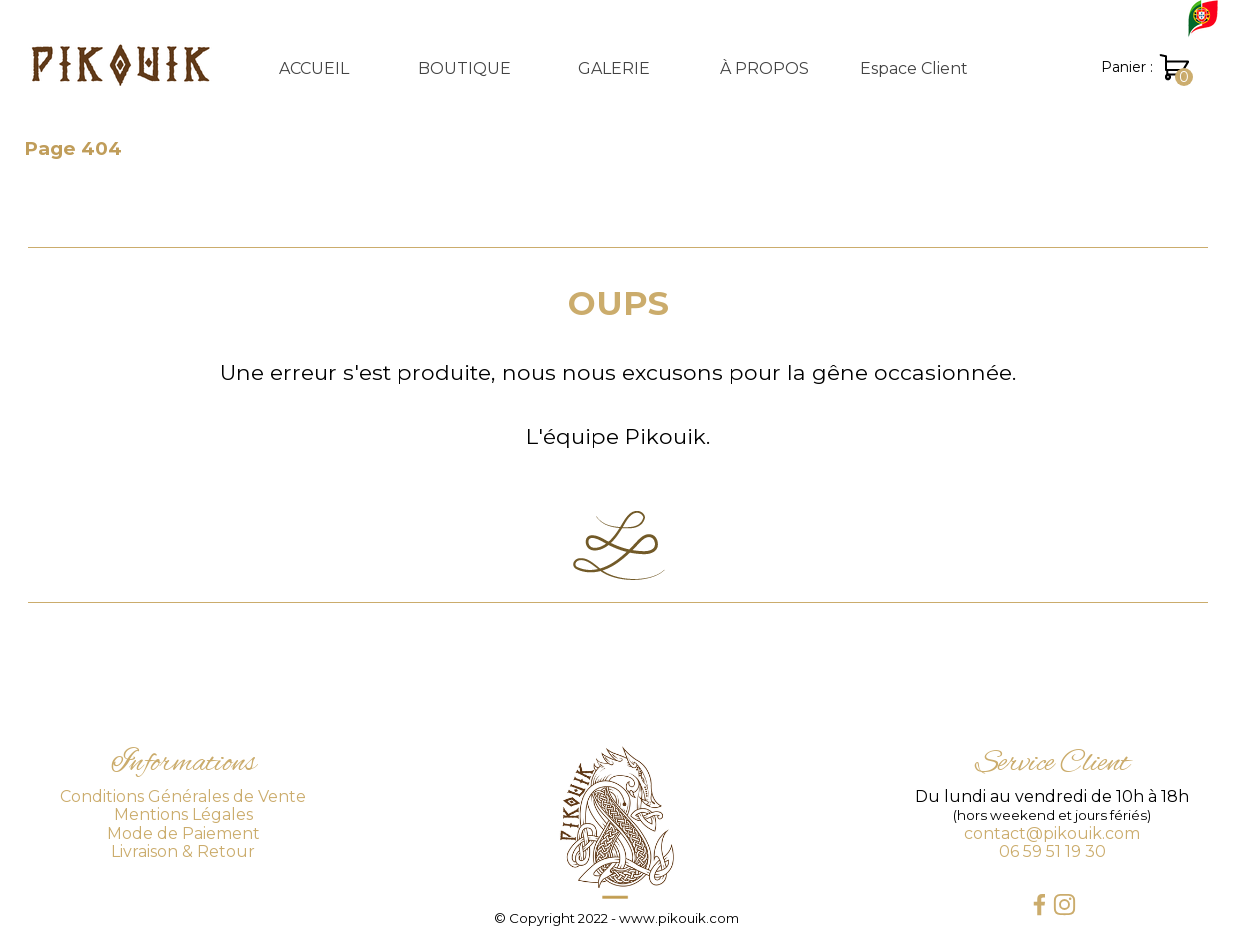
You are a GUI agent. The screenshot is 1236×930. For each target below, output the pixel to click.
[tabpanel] (618, 365)
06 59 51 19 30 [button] (1052, 851)
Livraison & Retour (183, 851)
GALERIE (614, 68)
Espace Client (914, 68)
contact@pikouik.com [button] (1052, 833)
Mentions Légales (183, 814)
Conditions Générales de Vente (183, 796)
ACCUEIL (314, 68)
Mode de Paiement (183, 833)
